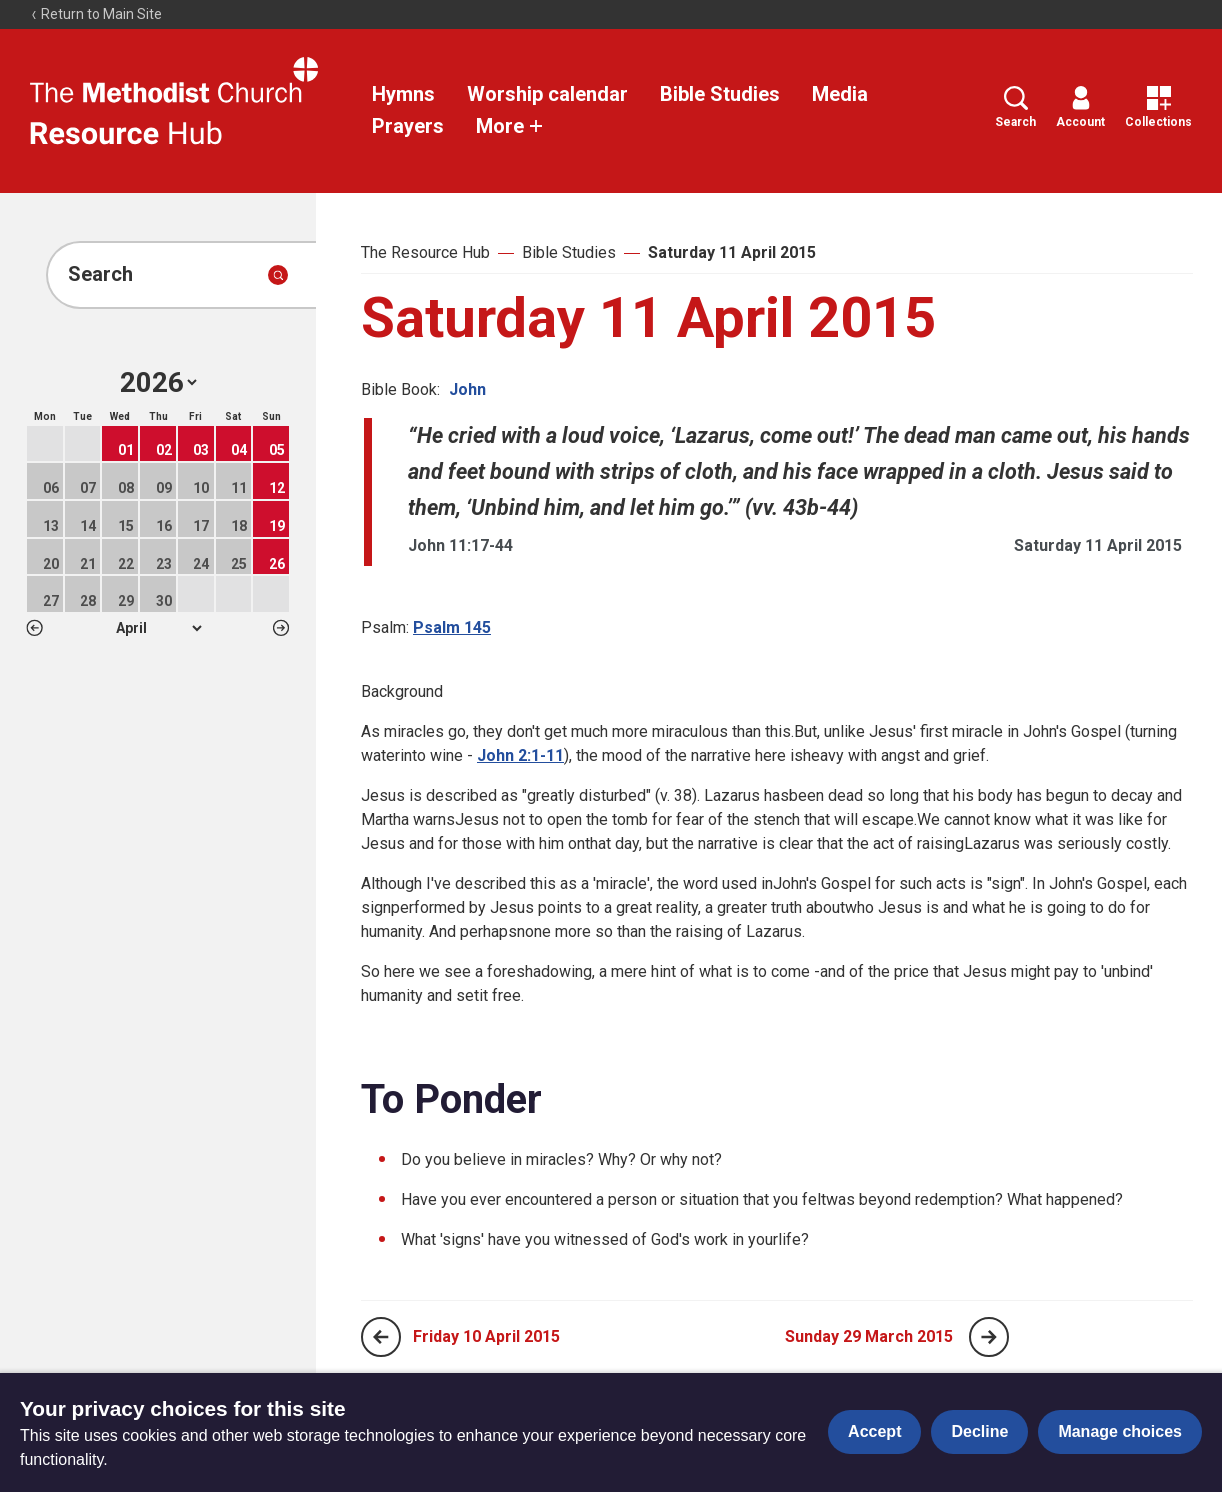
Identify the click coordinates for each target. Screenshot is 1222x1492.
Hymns (403, 94)
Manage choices (1120, 1431)
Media (840, 94)
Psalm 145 (452, 627)
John (467, 389)
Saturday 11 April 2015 (732, 252)
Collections (1158, 107)
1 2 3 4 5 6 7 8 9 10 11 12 (158, 628)
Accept (874, 1431)
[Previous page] (381, 1337)
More (510, 126)
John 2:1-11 (520, 755)
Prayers (408, 126)
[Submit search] (278, 275)
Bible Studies (720, 94)
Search (1015, 107)
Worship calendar (547, 94)
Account (1080, 107)
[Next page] (989, 1337)
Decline (979, 1431)
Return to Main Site (96, 14)
